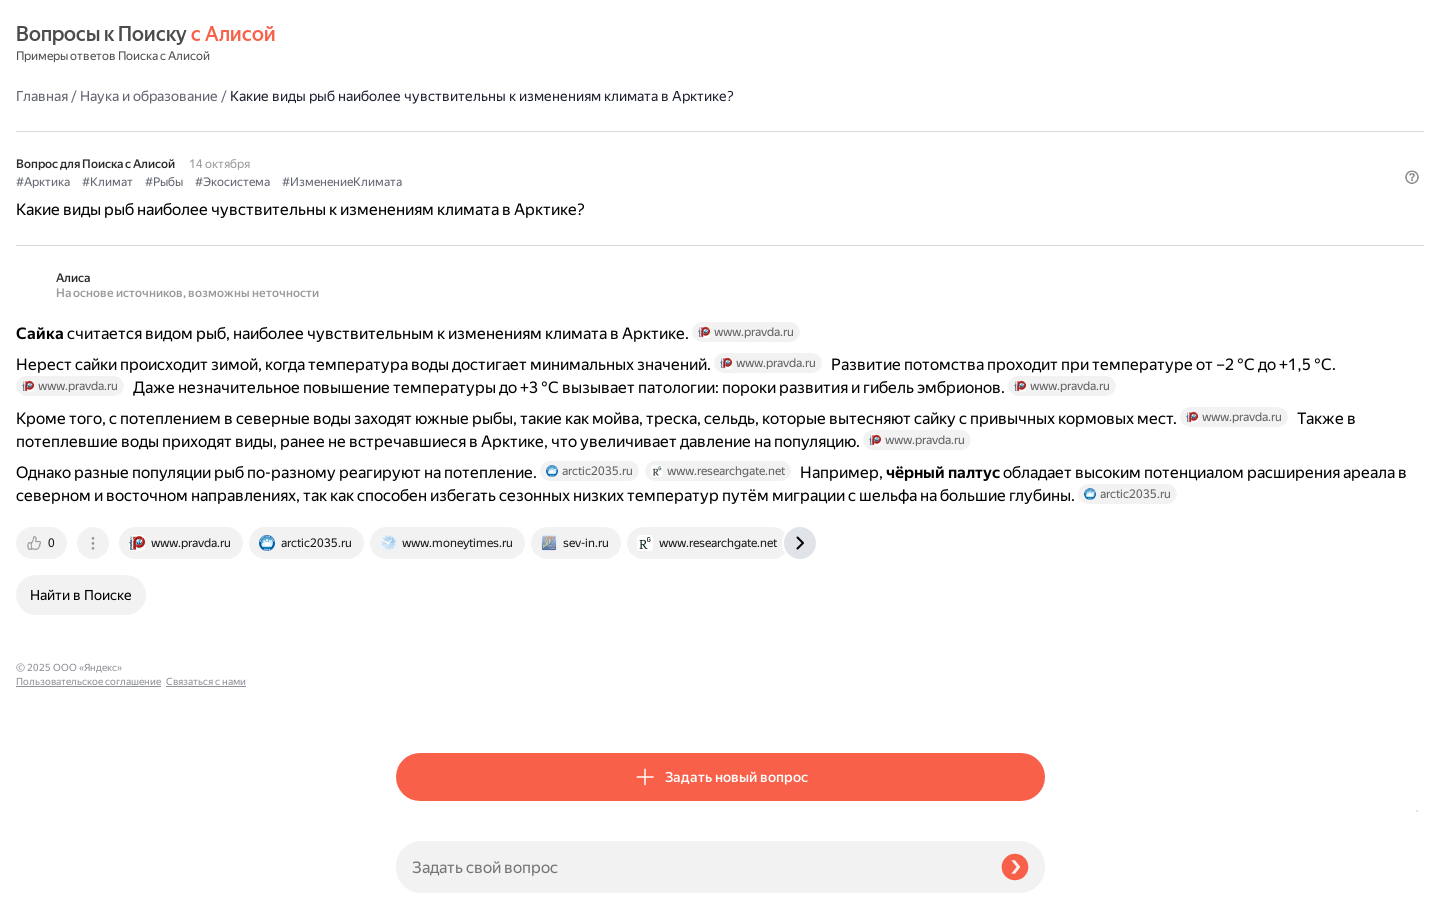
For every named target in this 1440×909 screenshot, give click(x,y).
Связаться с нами (56, 885)
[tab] (423, 703)
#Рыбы (544, 151)
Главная (422, 44)
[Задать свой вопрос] (690, 867)
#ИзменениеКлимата (722, 151)
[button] (1033, 184)
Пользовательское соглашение (88, 871)
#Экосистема (612, 151)
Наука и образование (529, 44)
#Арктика (423, 151)
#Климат (487, 151)
